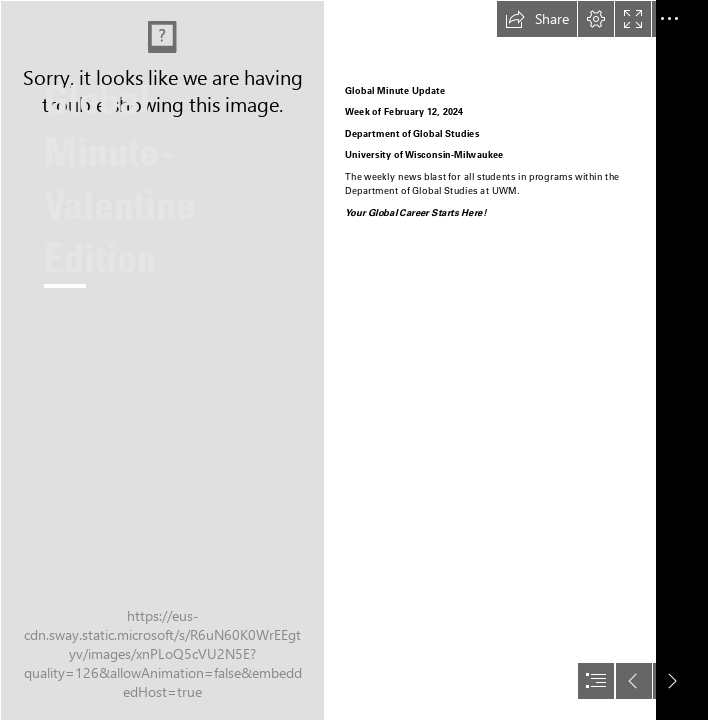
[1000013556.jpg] (162, 360)
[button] (537, 19)
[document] (354, 360)
